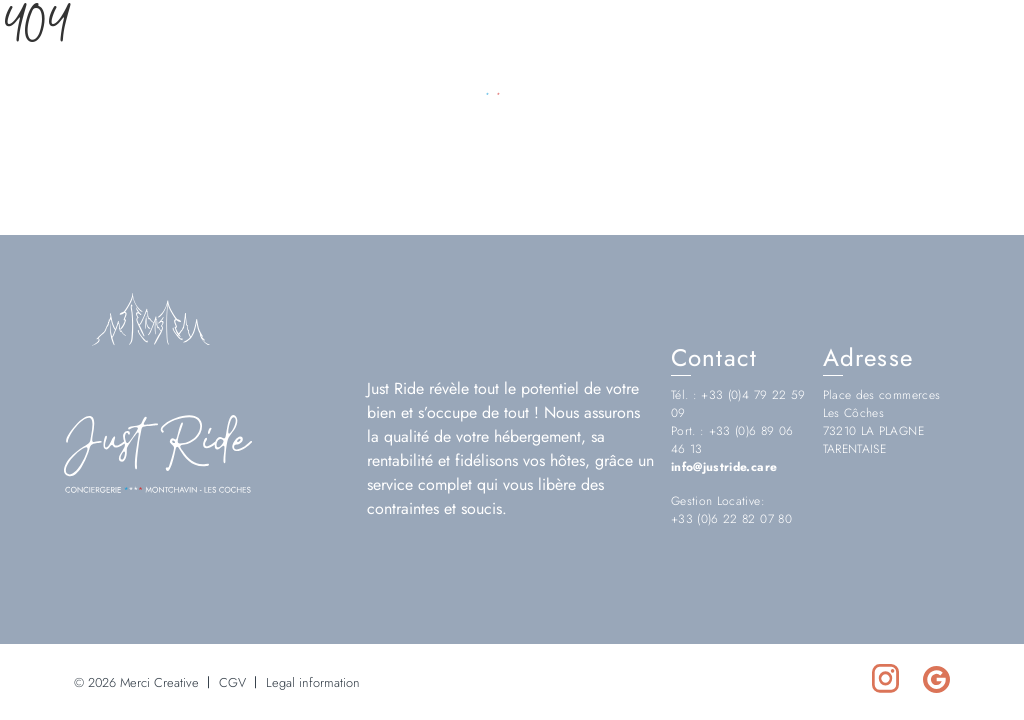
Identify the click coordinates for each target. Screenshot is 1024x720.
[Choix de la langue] (100, 73)
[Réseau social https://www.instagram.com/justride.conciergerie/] (952, 73)
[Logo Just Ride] (158, 487)
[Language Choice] (56, 73)
